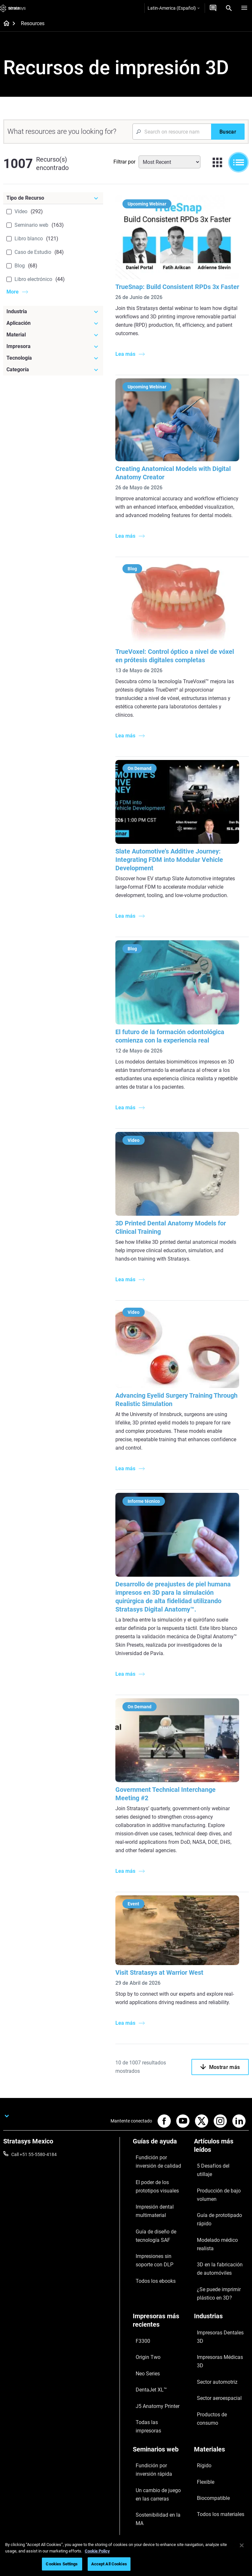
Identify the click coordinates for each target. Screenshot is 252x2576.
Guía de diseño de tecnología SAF (150, 2208)
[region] (126, 2555)
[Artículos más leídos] (221, 2144)
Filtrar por (124, 162)
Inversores (204, 2508)
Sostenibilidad (208, 2499)
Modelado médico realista (219, 2195)
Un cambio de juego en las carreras (158, 2374)
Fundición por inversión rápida (156, 2356)
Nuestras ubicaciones (215, 2471)
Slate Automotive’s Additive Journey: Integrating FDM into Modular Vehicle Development (174, 861)
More (12, 292)
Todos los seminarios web (158, 2424)
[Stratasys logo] (13, 8)
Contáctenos (207, 2461)
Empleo (201, 2480)
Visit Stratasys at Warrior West (165, 1960)
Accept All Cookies (109, 2563)
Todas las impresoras (154, 2323)
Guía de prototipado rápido (221, 2186)
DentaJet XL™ (146, 2304)
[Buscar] (228, 132)
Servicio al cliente (150, 2499)
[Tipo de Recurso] (53, 198)
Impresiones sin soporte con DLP (156, 2226)
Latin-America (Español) (173, 8)
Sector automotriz (212, 2287)
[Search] (229, 8)
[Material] (53, 335)
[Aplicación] (53, 323)
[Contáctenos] (213, 8)
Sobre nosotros (209, 2452)
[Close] (242, 2545)
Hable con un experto (154, 2480)
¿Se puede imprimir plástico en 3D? (221, 2227)
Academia (204, 2490)
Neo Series (143, 2295)
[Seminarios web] (160, 2341)
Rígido (200, 2351)
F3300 (139, 2276)
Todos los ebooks (150, 2239)
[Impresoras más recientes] (160, 2261)
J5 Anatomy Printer (152, 2314)
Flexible (201, 2361)
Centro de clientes (150, 2490)
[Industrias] (221, 2257)
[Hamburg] (244, 8)
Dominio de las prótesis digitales (156, 2410)
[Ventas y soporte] (160, 2441)
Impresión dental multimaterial (149, 2190)
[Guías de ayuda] (160, 2140)
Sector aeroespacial (213, 2296)
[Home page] (4, 24)
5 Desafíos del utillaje (215, 2159)
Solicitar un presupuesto (157, 2471)
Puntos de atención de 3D (158, 2397)
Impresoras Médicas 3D (217, 2277)
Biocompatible (208, 2370)
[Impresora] (53, 346)
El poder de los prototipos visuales (158, 2173)
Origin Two (143, 2285)
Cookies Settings (62, 2563)
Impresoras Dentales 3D (218, 2268)
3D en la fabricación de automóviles (216, 2209)
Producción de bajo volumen (213, 2173)
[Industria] (53, 311)
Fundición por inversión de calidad (159, 2155)
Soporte (141, 2452)
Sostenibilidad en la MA (156, 2387)
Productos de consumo (217, 2305)
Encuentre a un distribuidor (160, 2461)
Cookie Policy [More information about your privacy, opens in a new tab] (97, 2551)
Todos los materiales (214, 2380)
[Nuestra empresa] (221, 2441)
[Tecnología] (53, 358)
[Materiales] (221, 2341)
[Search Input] (171, 132)
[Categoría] (53, 369)
